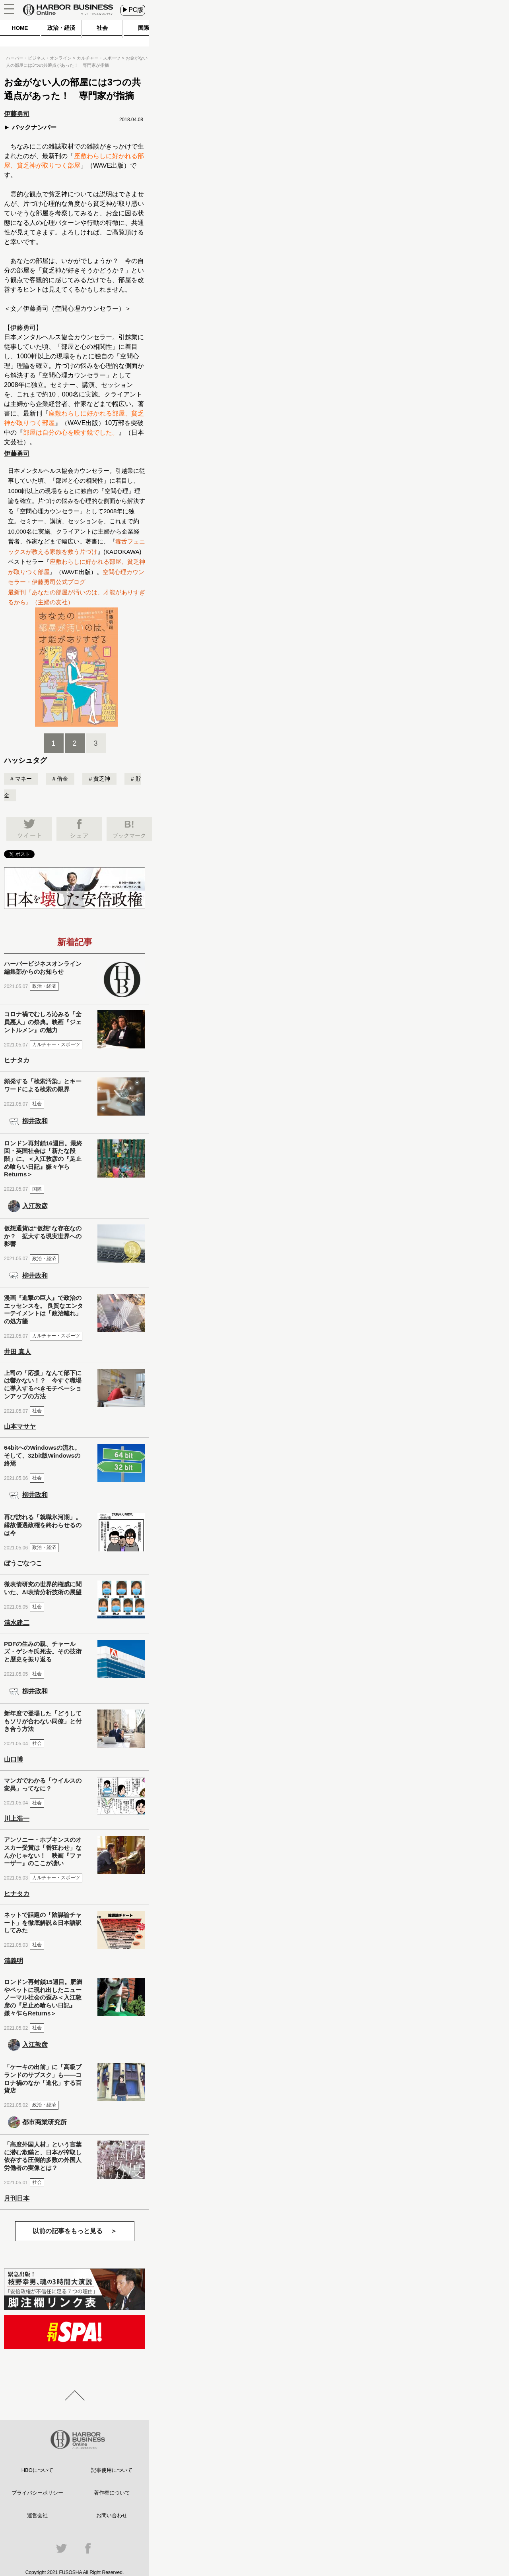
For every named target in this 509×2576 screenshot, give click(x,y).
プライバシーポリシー (37, 2493)
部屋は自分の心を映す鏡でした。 (71, 432)
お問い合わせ (111, 2515)
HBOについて (37, 2470)
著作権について (112, 2493)
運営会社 (37, 2515)
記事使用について (111, 2470)
